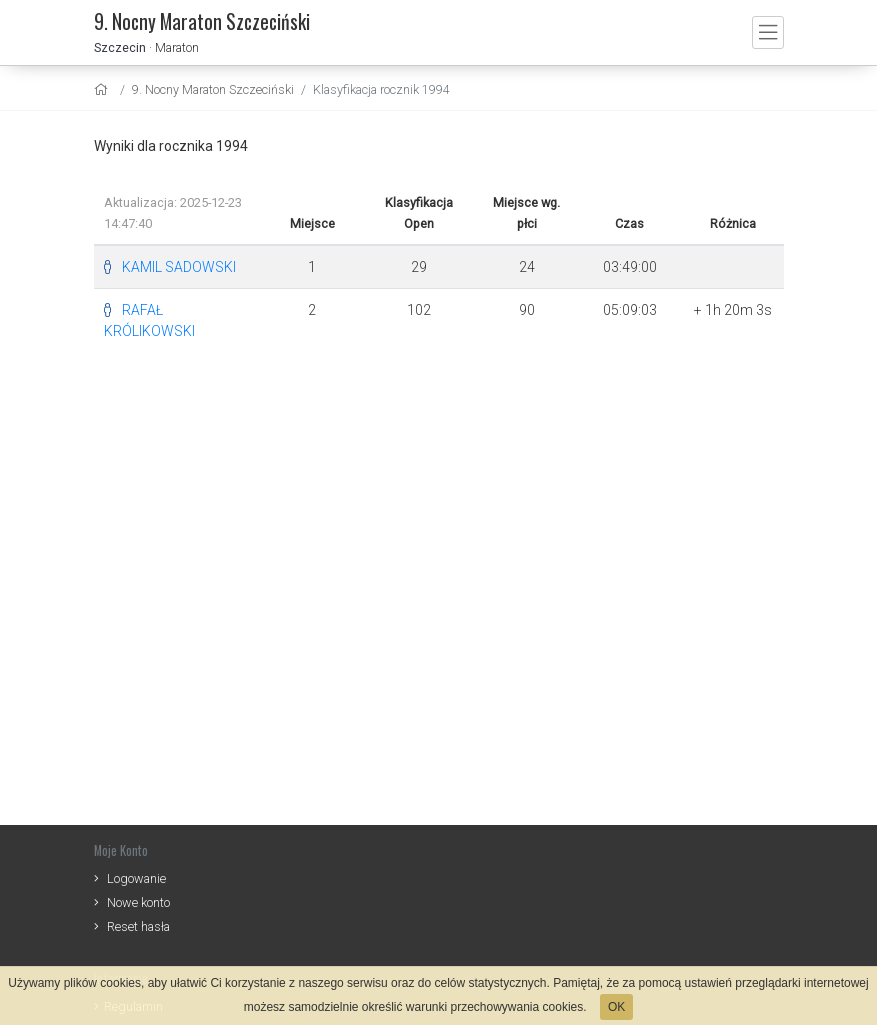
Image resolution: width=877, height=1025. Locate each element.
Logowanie (136, 878)
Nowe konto (138, 902)
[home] (103, 89)
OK (616, 1007)
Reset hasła (138, 926)
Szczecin (120, 47)
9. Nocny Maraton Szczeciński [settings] (213, 89)
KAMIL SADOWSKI (179, 267)
